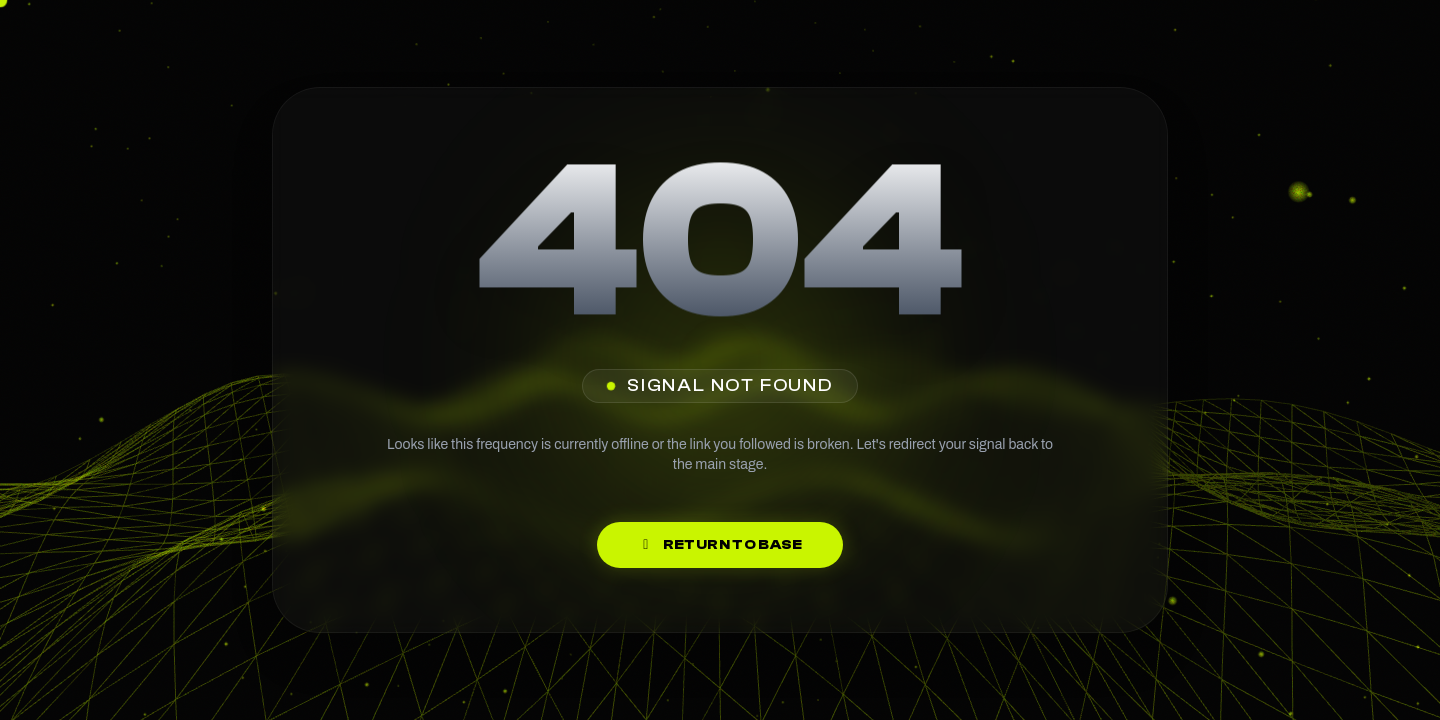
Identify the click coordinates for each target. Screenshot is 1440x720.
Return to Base (719, 545)
